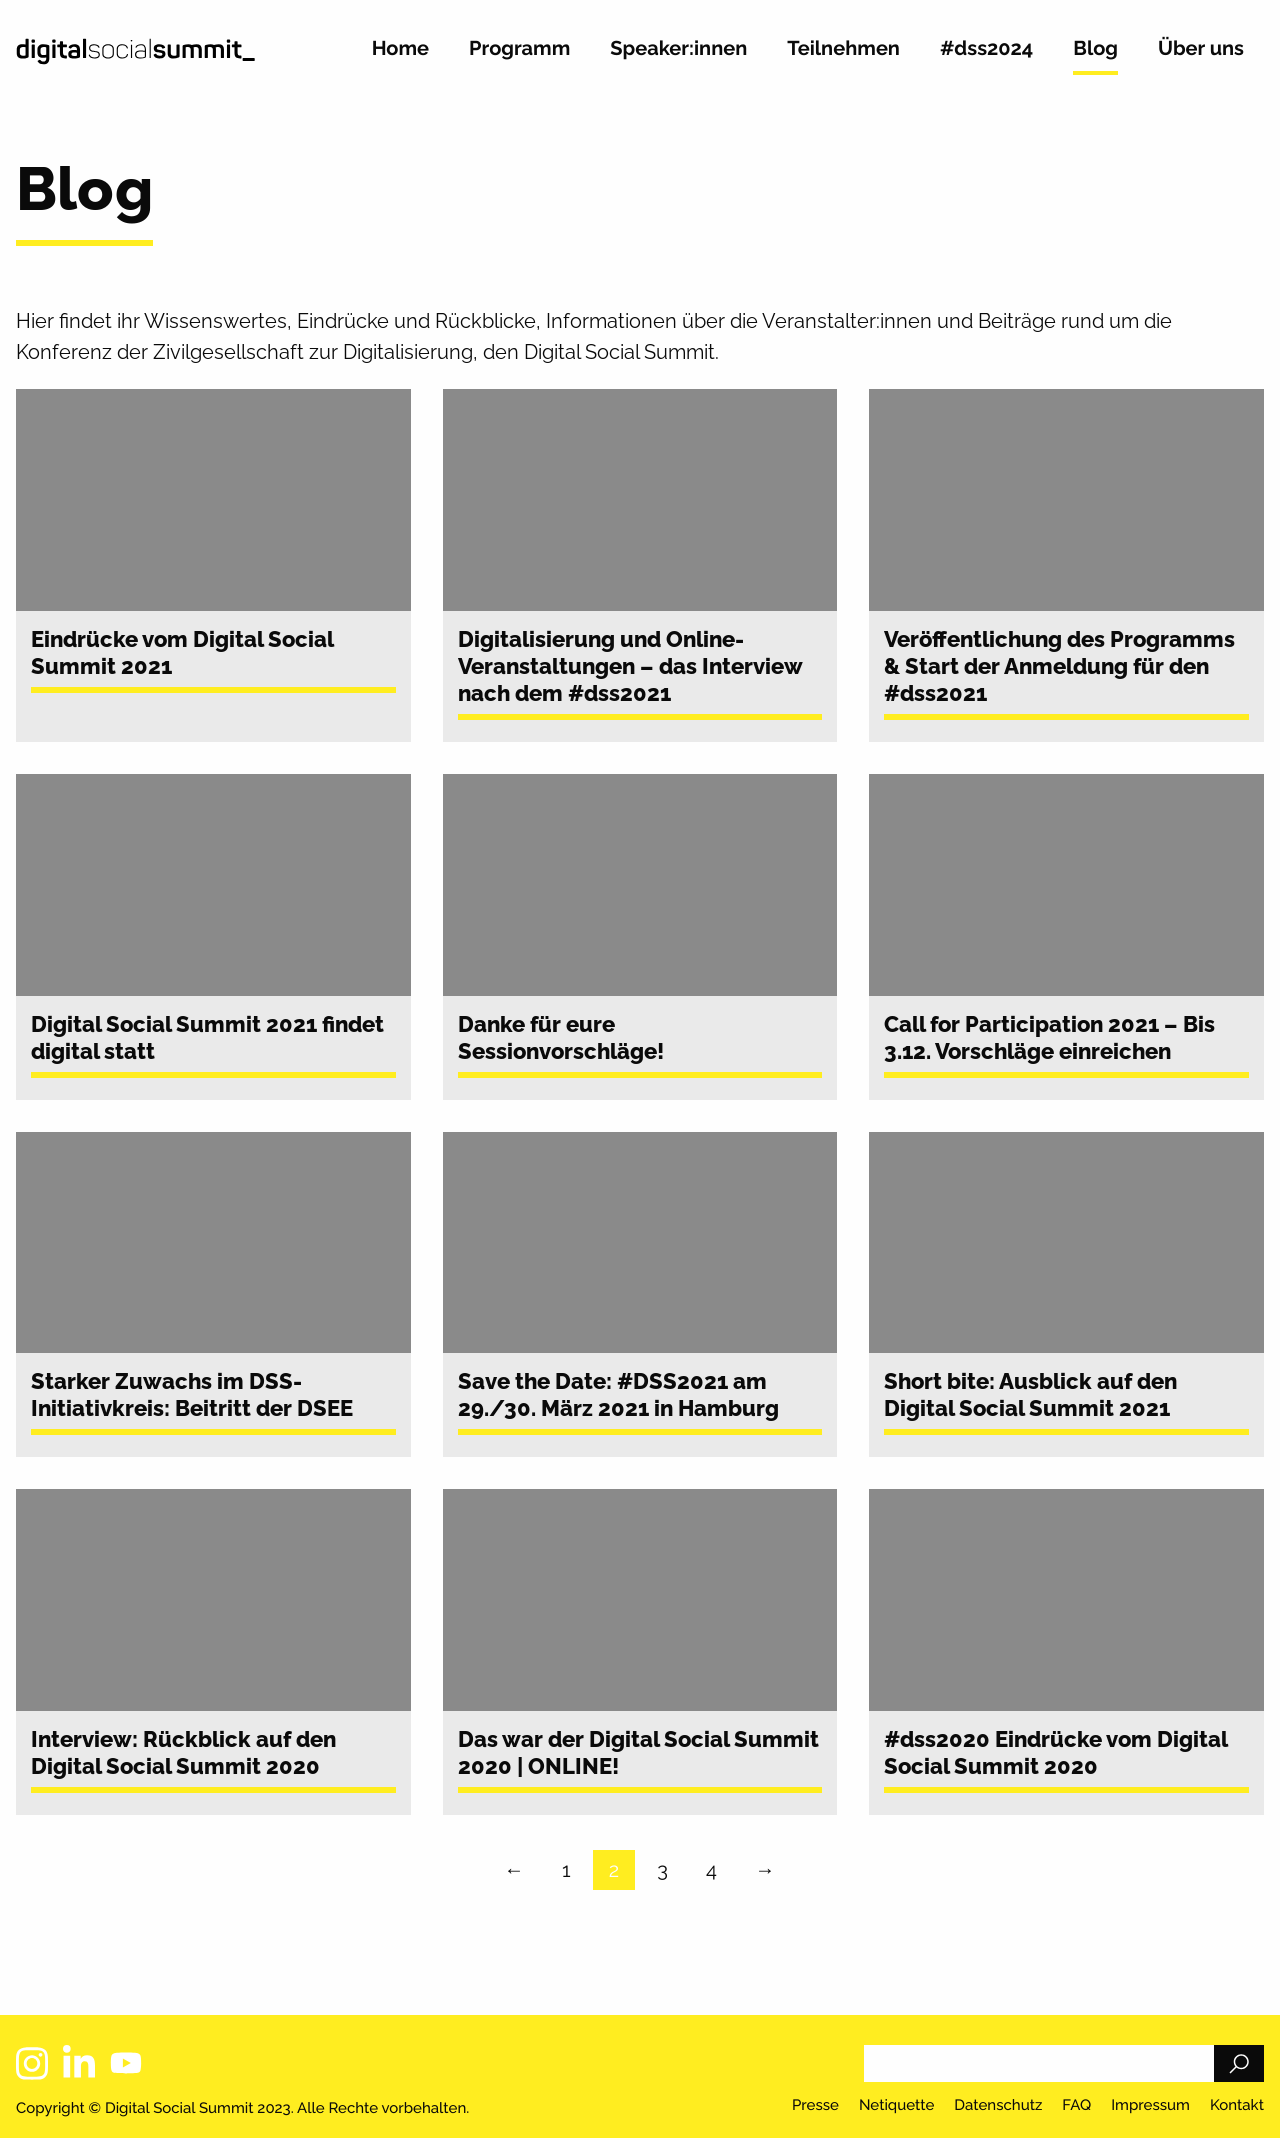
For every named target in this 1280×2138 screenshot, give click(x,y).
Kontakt (1237, 2106)
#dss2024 (986, 49)
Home (400, 49)
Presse (815, 2106)
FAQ (1076, 2106)
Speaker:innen (678, 49)
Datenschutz (998, 2106)
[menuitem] (400, 56)
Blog (1095, 49)
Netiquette (896, 2106)
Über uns (1201, 49)
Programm (519, 49)
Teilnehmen (843, 49)
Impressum (1150, 2106)
